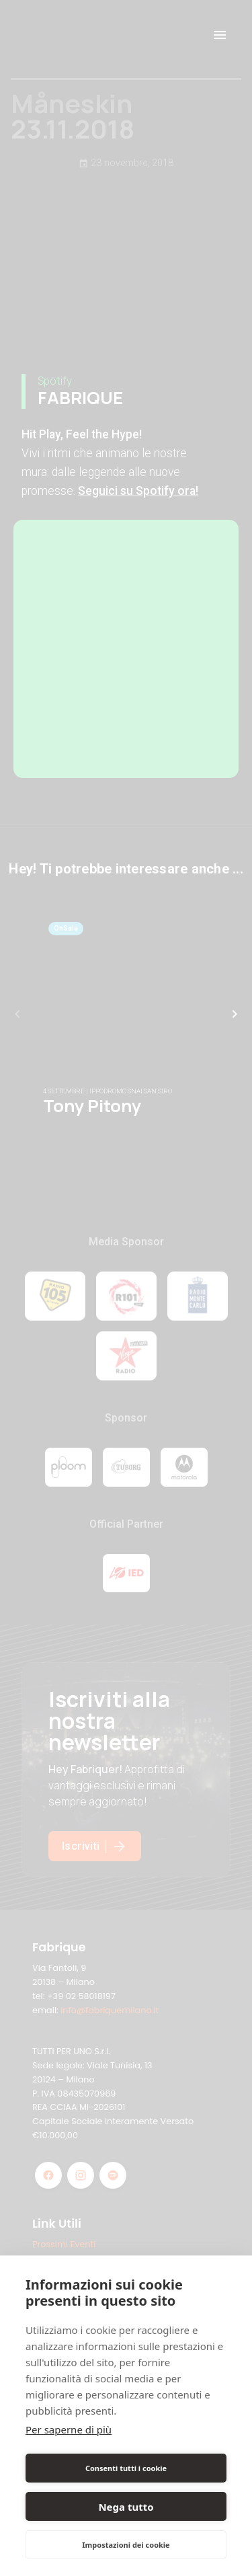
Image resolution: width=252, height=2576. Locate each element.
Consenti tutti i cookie (126, 2468)
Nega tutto (125, 2506)
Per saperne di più (69, 2429)
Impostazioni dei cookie (125, 2545)
